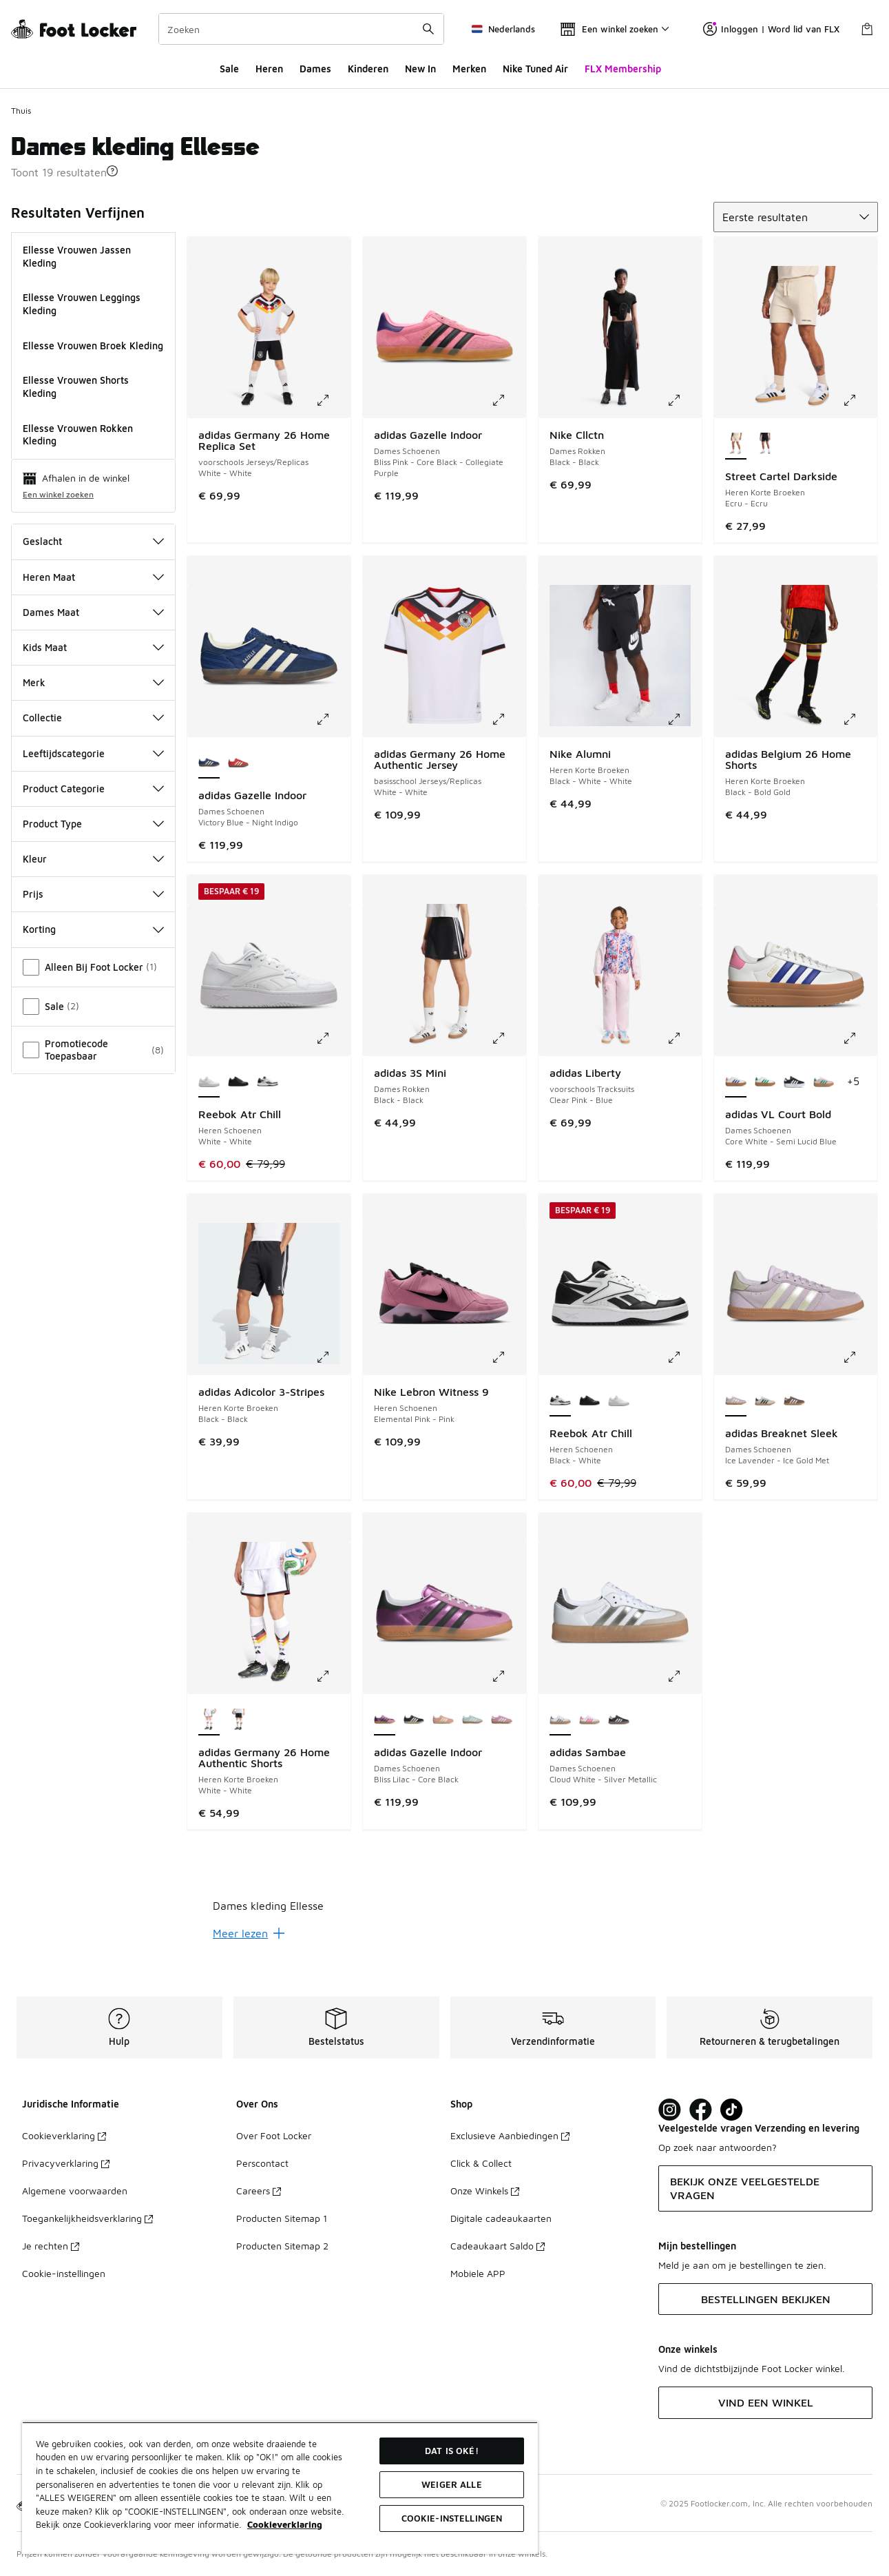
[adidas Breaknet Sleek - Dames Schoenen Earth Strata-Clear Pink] (794, 1401)
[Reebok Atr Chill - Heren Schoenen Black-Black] (238, 1082)
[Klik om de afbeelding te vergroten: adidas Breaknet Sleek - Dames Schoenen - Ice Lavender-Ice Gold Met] (859, 1357)
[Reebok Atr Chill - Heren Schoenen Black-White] (267, 1082)
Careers (258, 2190)
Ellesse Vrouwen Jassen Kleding (77, 256)
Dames (315, 68)
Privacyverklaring (65, 2163)
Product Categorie (93, 788)
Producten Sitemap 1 (281, 2218)
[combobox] (301, 29)
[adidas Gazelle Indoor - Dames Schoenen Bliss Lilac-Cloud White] (501, 1720)
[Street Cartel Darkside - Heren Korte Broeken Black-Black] (765, 444)
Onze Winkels (484, 2190)
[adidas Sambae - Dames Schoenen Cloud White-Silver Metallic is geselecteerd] (560, 1720)
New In (420, 68)
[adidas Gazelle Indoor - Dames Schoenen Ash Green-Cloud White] (472, 1720)
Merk (93, 682)
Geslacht (93, 541)
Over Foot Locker (273, 2135)
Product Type (93, 824)
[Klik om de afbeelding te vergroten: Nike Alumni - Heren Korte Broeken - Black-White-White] (684, 719)
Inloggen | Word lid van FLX (771, 29)
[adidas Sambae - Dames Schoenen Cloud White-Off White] (589, 1720)
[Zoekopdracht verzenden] (428, 29)
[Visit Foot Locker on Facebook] (700, 2110)
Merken (469, 68)
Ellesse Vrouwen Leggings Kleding (81, 303)
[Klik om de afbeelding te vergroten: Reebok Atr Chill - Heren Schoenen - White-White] (332, 1038)
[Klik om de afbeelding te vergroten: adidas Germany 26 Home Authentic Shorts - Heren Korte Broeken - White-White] (332, 1676)
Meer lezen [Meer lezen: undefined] (248, 1933)
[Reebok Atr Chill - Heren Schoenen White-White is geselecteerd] (209, 1082)
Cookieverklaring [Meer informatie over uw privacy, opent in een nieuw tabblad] (284, 2524)
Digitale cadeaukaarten (501, 2218)
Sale (229, 68)
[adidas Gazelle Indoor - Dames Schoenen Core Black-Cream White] (414, 1720)
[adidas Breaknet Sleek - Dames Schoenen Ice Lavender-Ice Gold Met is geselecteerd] (735, 1401)
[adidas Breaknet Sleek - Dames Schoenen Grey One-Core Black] (765, 1401)
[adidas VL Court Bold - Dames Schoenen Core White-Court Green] (765, 1082)
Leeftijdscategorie (93, 753)
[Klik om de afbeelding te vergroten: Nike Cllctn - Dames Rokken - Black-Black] (684, 400)
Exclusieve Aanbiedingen (509, 2135)
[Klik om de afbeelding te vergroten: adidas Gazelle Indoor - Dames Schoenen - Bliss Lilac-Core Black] (508, 1676)
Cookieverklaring (64, 2135)
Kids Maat (93, 647)
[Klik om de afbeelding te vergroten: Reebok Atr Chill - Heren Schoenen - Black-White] (684, 1357)
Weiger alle (451, 2484)
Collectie (93, 717)
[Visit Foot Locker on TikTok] (731, 2110)
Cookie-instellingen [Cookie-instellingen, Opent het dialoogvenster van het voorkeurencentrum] (451, 2518)
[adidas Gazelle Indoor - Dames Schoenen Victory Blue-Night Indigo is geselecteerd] (209, 763)
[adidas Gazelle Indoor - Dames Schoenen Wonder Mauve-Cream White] (443, 1720)
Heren (269, 68)
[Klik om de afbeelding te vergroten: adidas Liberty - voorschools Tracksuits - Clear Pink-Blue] (684, 1038)
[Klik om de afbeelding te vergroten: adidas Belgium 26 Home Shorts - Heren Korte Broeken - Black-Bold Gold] (859, 719)
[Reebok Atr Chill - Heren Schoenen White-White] (618, 1401)
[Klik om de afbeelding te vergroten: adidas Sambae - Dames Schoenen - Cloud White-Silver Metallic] (684, 1676)
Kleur (93, 859)
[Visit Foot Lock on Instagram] (669, 2110)
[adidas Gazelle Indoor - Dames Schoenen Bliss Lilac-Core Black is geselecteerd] (384, 1720)
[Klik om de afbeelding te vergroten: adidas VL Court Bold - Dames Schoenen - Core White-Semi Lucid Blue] (859, 1038)
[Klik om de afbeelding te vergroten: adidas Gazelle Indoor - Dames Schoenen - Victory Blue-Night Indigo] (332, 719)
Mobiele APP (477, 2273)
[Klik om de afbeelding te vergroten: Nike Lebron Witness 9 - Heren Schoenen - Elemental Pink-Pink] (508, 1357)
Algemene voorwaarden (74, 2190)
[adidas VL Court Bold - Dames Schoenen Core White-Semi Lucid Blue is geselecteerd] (735, 1082)
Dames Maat (93, 612)
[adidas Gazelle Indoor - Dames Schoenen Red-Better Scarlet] (238, 763)
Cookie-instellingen (63, 2273)
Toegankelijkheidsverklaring (87, 2218)
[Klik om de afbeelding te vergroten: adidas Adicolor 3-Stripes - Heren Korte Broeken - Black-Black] (332, 1357)
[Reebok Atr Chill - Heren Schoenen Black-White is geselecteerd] (560, 1401)
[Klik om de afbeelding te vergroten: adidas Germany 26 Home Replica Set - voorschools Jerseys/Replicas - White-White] (332, 400)
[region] (280, 2488)
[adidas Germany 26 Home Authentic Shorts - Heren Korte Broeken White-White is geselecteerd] (209, 1720)
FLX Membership (623, 68)
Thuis (21, 110)
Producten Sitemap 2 (282, 2246)
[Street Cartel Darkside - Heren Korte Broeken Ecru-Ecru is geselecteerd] (735, 444)
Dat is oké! (451, 2450)
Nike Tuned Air (535, 68)
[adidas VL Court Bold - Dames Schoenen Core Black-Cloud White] (794, 1082)
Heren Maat (93, 577)
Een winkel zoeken (58, 494)
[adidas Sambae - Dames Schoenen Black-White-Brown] (618, 1720)
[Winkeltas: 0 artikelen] (867, 29)
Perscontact (262, 2163)
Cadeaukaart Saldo (497, 2246)
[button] (112, 171)
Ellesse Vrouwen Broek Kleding (93, 345)
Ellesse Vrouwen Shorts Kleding (76, 386)
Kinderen (368, 68)
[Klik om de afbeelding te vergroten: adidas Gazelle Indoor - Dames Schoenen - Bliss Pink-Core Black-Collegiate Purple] (508, 400)
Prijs (93, 894)
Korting (93, 929)
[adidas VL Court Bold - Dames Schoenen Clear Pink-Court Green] (824, 1082)
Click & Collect (481, 2163)
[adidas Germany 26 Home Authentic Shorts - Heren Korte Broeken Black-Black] (238, 1720)
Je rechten (50, 2246)
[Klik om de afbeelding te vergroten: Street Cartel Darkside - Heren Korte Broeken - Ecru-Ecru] (859, 400)
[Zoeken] (301, 29)
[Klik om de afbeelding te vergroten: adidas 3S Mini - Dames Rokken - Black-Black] (508, 1038)
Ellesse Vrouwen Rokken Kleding (78, 434)
